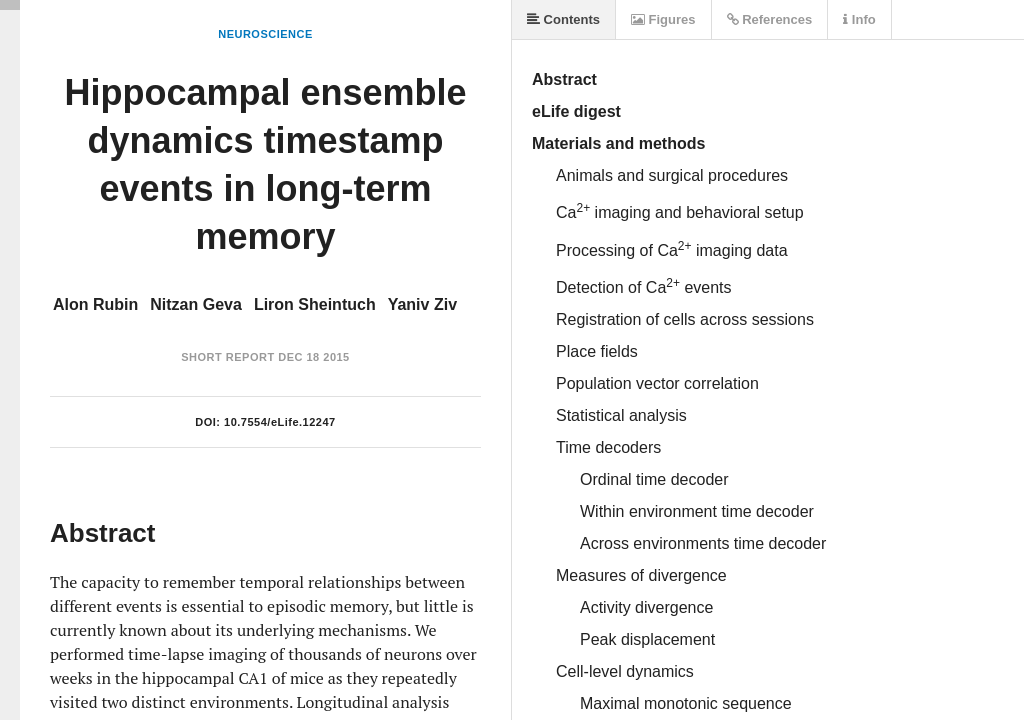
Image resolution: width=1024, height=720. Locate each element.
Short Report (227, 357)
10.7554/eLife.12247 (280, 422)
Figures (663, 19)
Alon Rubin (95, 304)
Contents (563, 19)
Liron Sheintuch (315, 304)
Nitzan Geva (196, 304)
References (770, 19)
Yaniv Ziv (422, 304)
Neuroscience (265, 34)
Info (859, 19)
